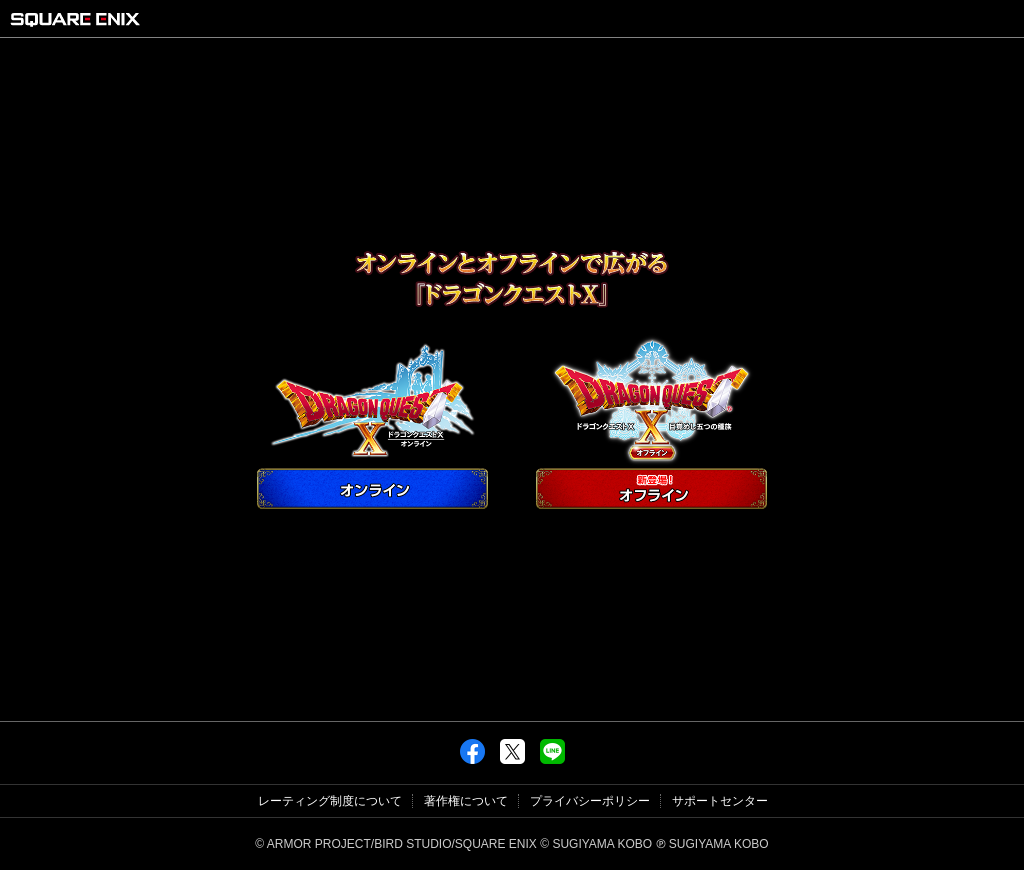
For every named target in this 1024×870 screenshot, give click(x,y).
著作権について (466, 801)
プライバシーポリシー (590, 801)
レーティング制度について (330, 801)
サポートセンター (720, 801)
